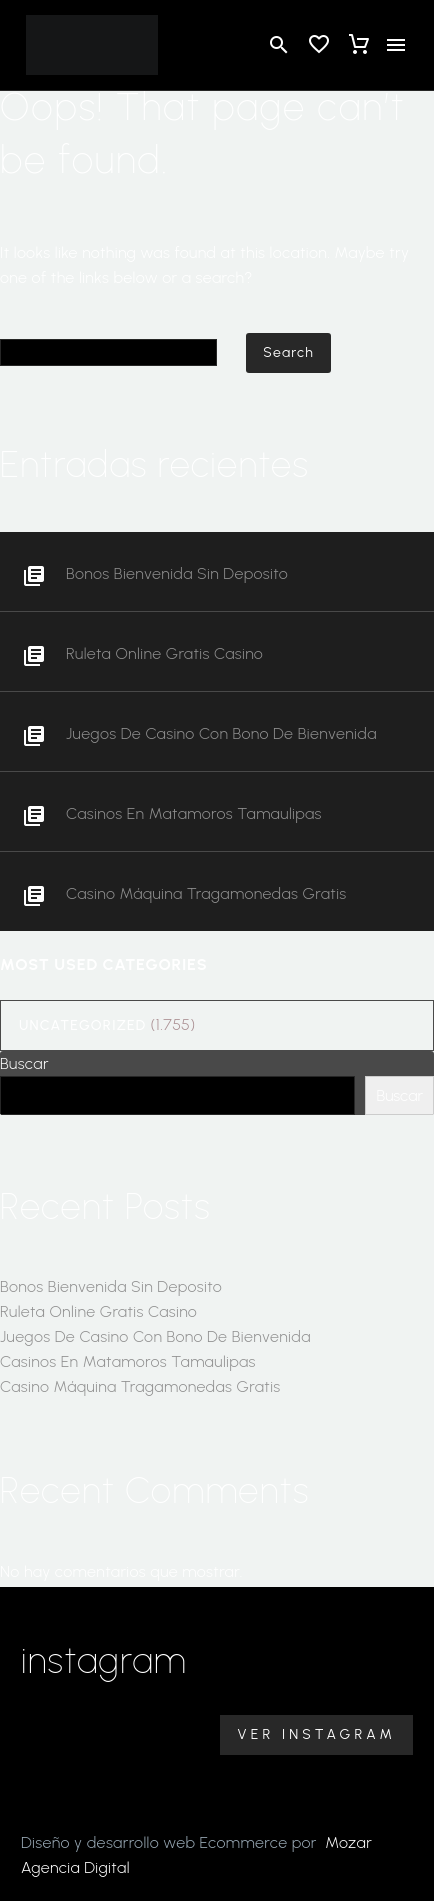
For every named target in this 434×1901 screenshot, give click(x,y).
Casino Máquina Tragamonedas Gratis (206, 893)
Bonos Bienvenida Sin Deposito (177, 573)
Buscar (24, 1063)
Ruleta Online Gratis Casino (164, 653)
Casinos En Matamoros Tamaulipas (194, 813)
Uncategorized (82, 1025)
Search (288, 352)
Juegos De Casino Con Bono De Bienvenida (221, 733)
